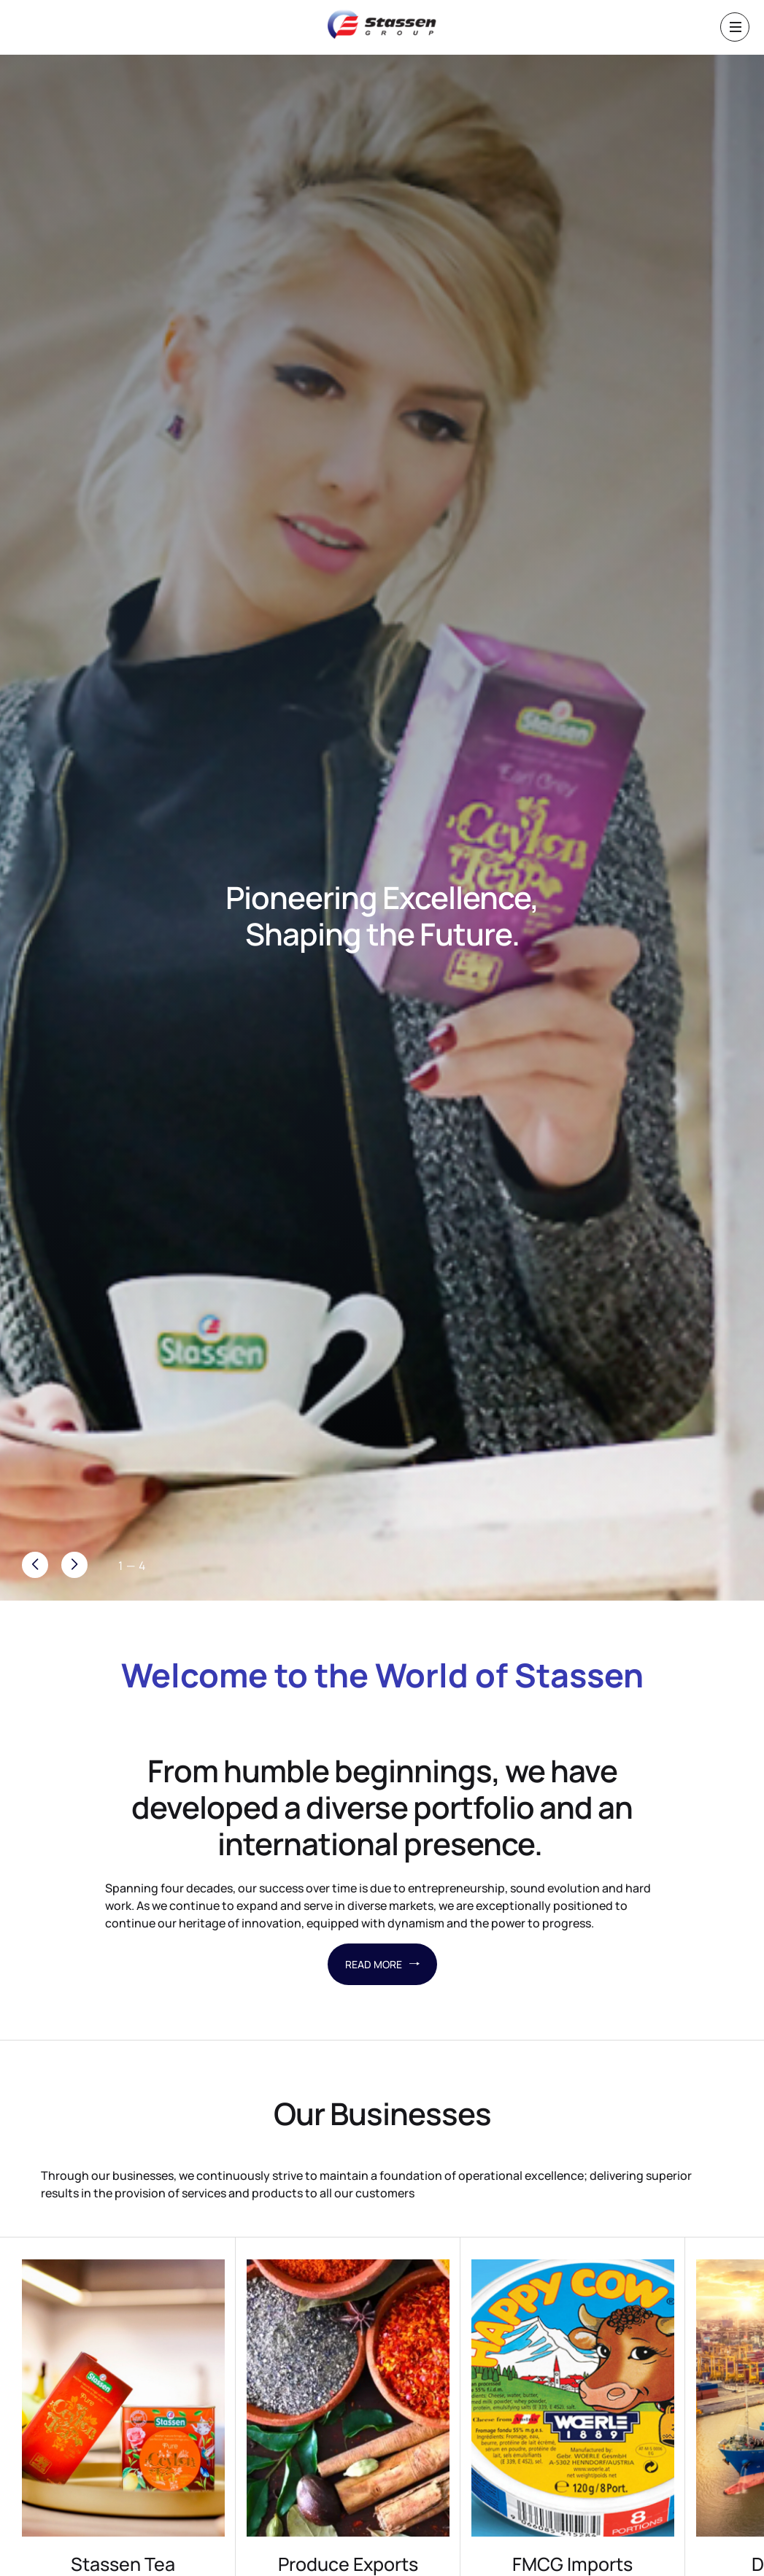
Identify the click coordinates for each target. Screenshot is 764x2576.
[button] (74, 1565)
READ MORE (382, 1964)
